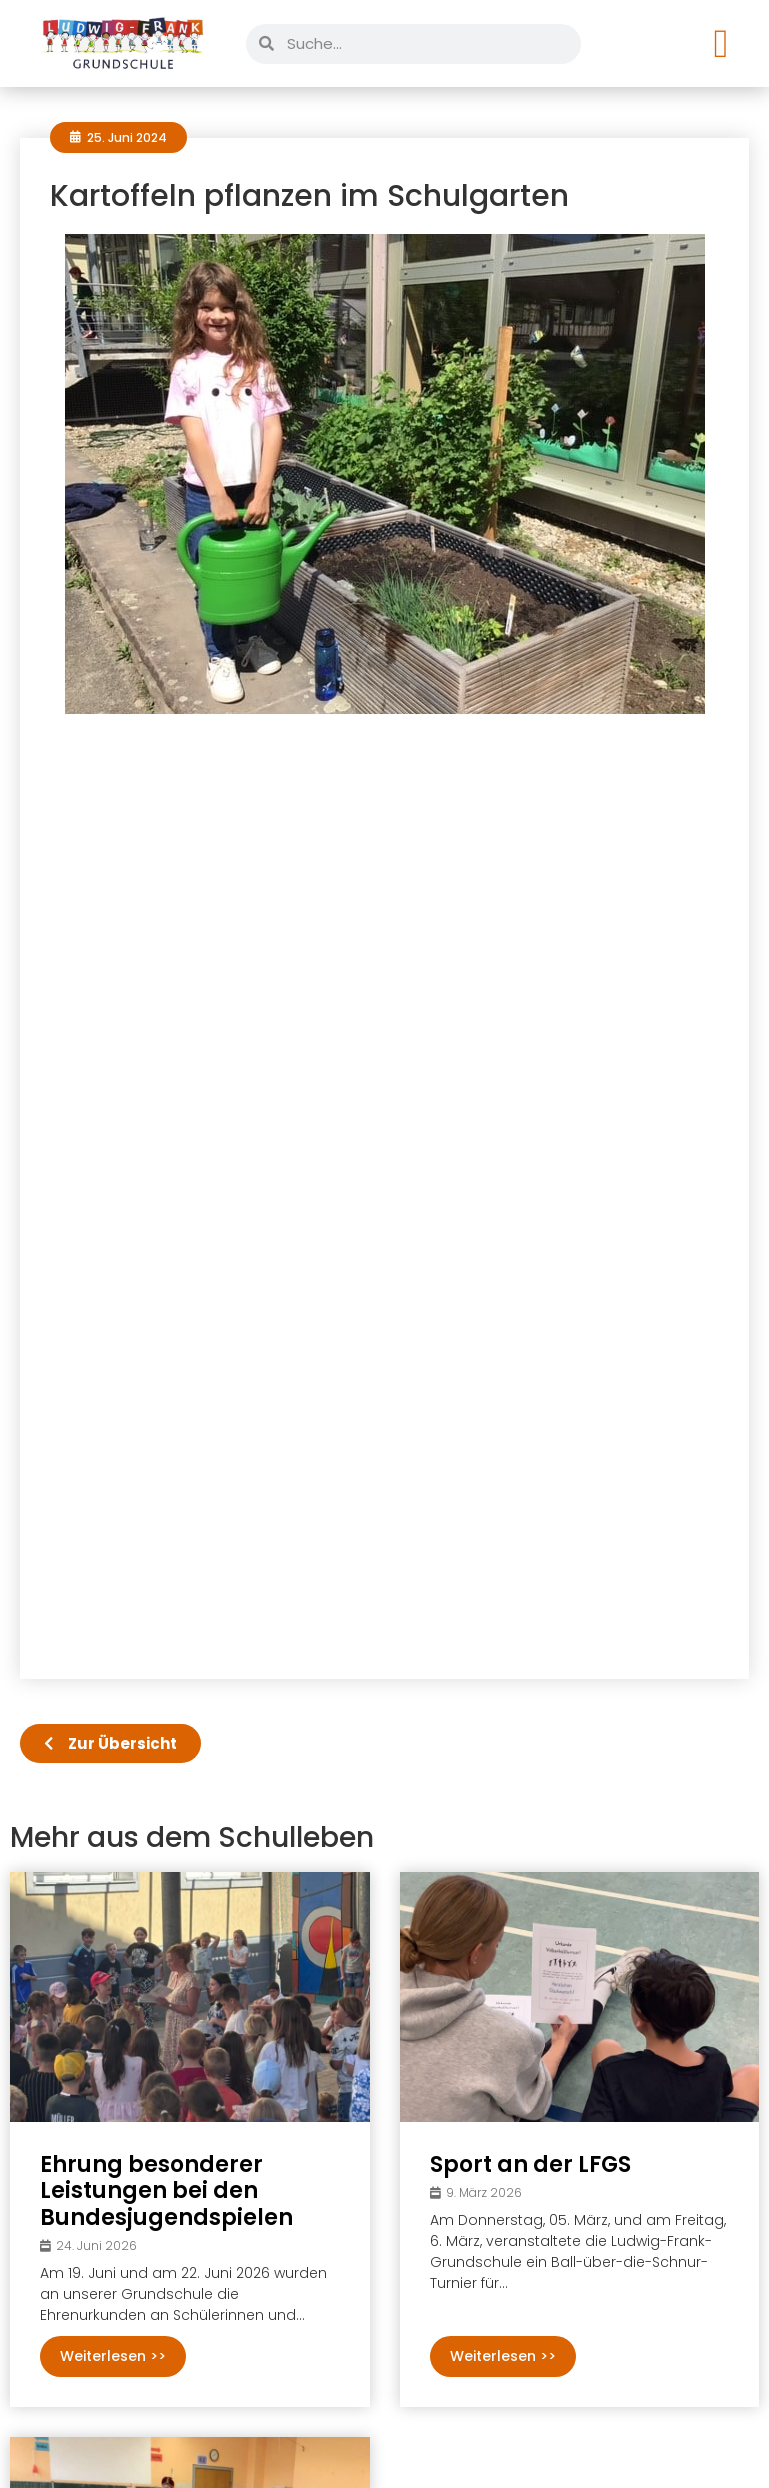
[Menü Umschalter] (721, 44)
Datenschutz (681, 2439)
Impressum (562, 2439)
